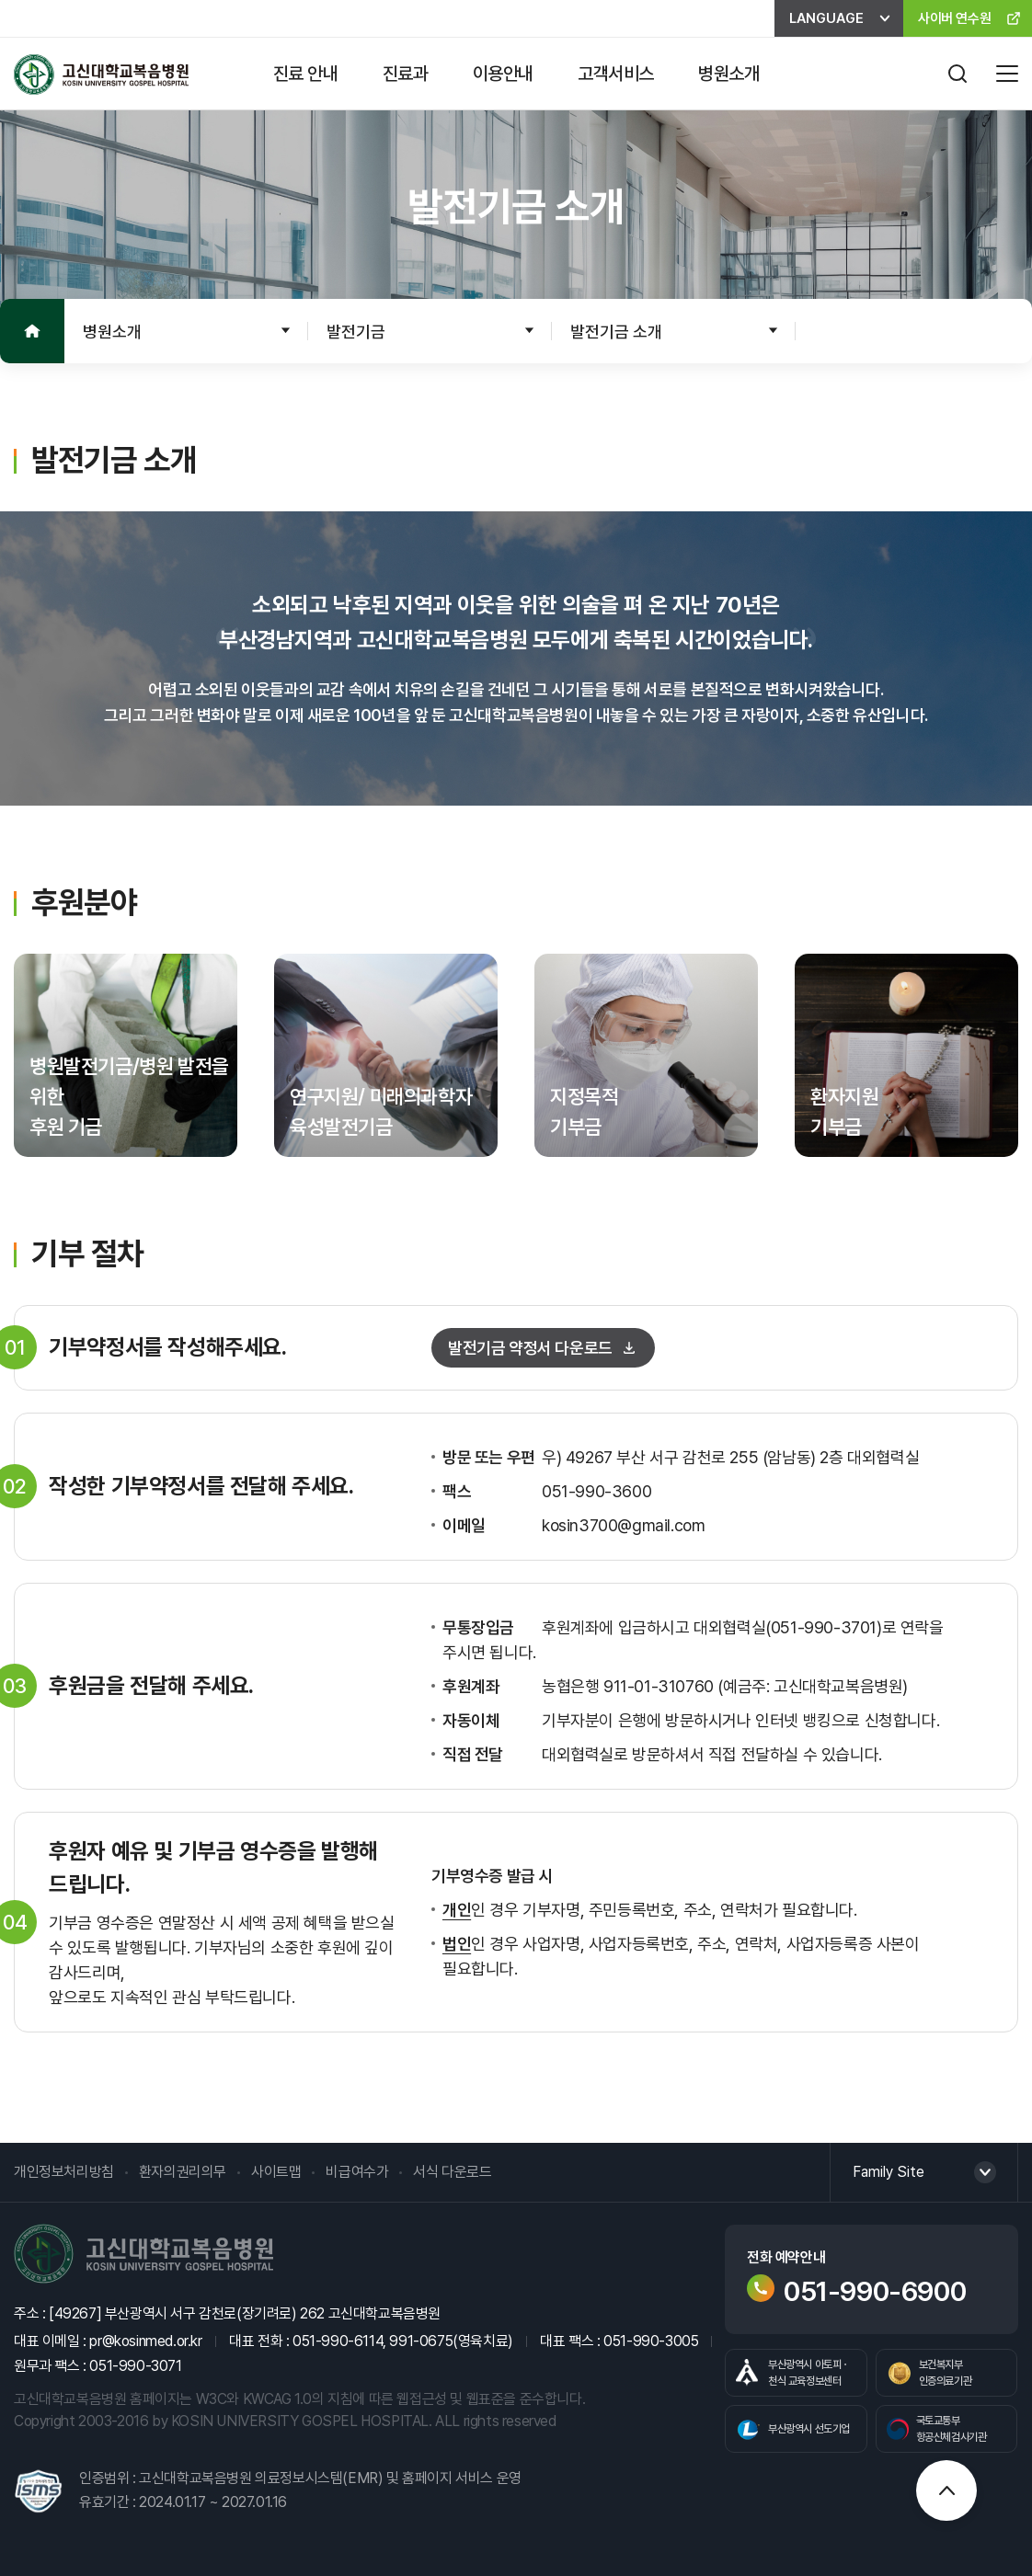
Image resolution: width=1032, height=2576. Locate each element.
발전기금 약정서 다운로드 (530, 1347)
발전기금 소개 (616, 331)
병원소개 (728, 74)
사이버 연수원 (954, 18)
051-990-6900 (856, 2290)
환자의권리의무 (182, 2172)
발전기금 (356, 331)
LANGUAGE (826, 18)
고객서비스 (616, 74)
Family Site (888, 2172)
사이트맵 (276, 2172)
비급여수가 (357, 2172)
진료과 (406, 74)
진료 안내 (305, 74)
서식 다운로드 (452, 2172)
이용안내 (503, 74)
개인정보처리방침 (64, 2172)
